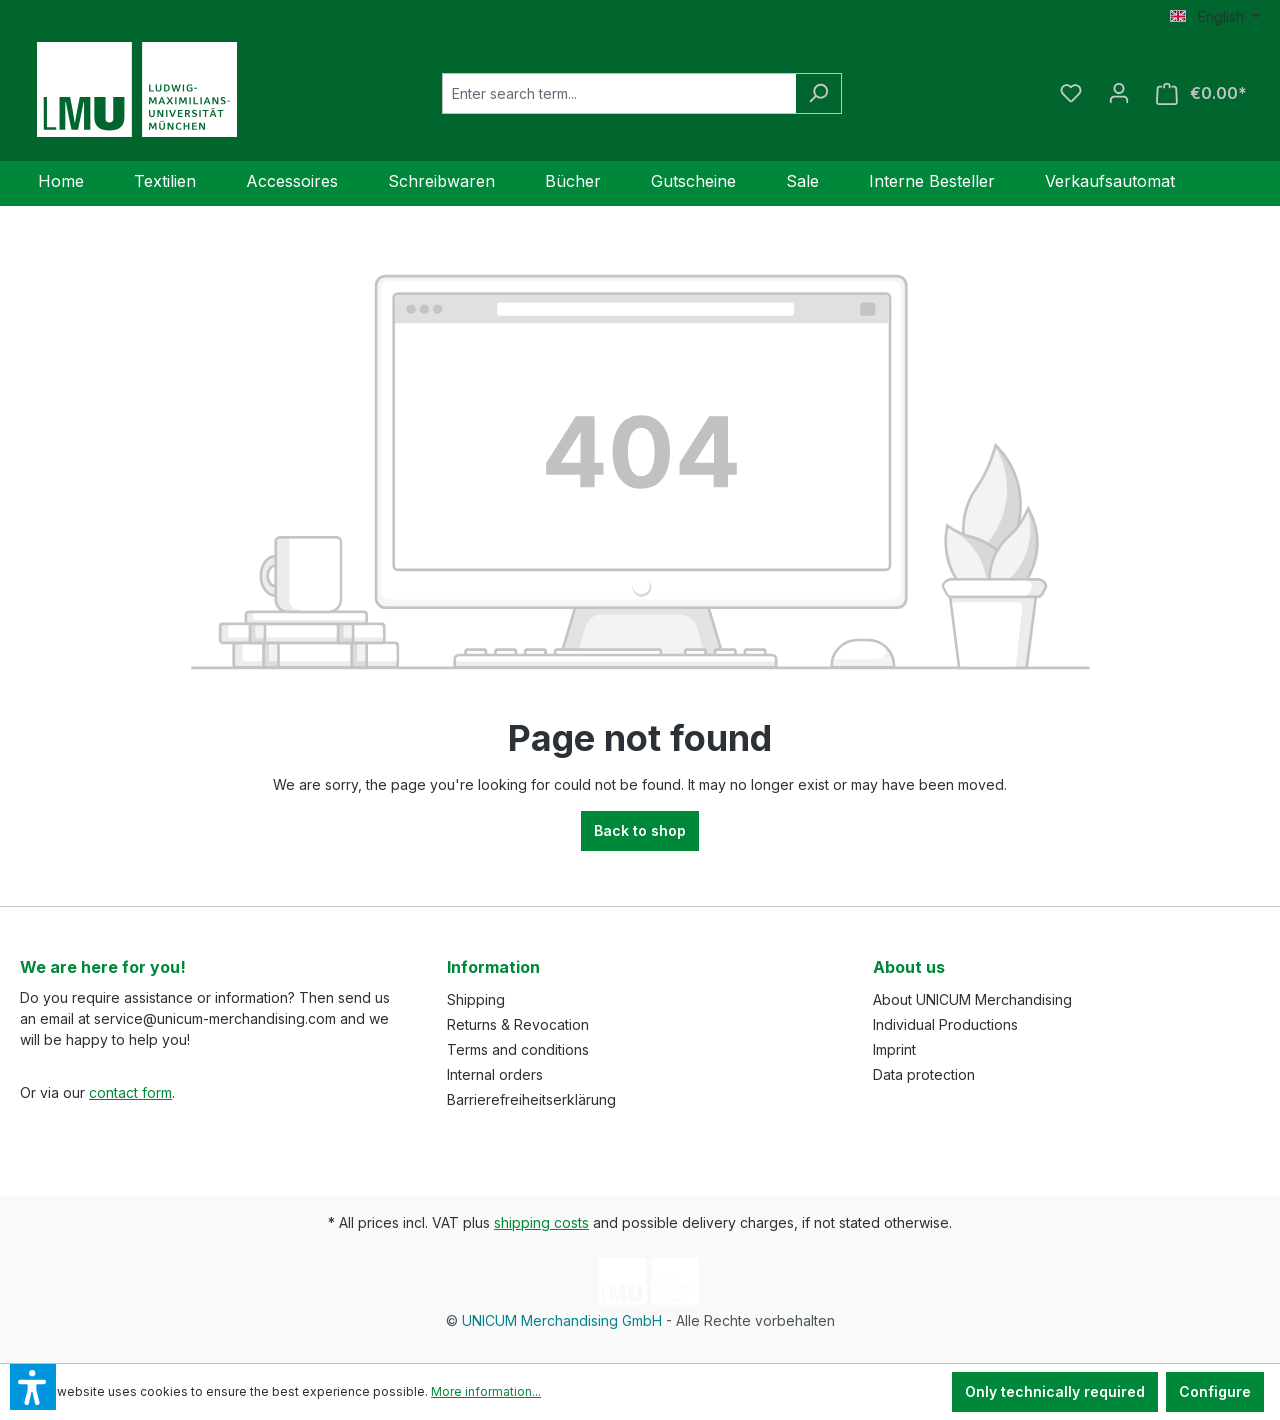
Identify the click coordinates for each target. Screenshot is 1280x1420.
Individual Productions (945, 1024)
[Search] (818, 93)
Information (493, 967)
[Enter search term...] (619, 93)
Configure (1215, 1391)
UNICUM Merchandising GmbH (562, 1320)
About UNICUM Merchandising (972, 999)
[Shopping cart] (1201, 93)
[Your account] (1119, 93)
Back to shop (640, 830)
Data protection (924, 1074)
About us (909, 967)
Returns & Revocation (518, 1024)
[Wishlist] (1071, 93)
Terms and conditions (518, 1049)
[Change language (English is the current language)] (1215, 17)
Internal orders (495, 1074)
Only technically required (1055, 1391)
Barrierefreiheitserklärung (531, 1099)
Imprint (894, 1049)
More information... (486, 1391)
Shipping (476, 999)
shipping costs (541, 1222)
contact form (130, 1092)
